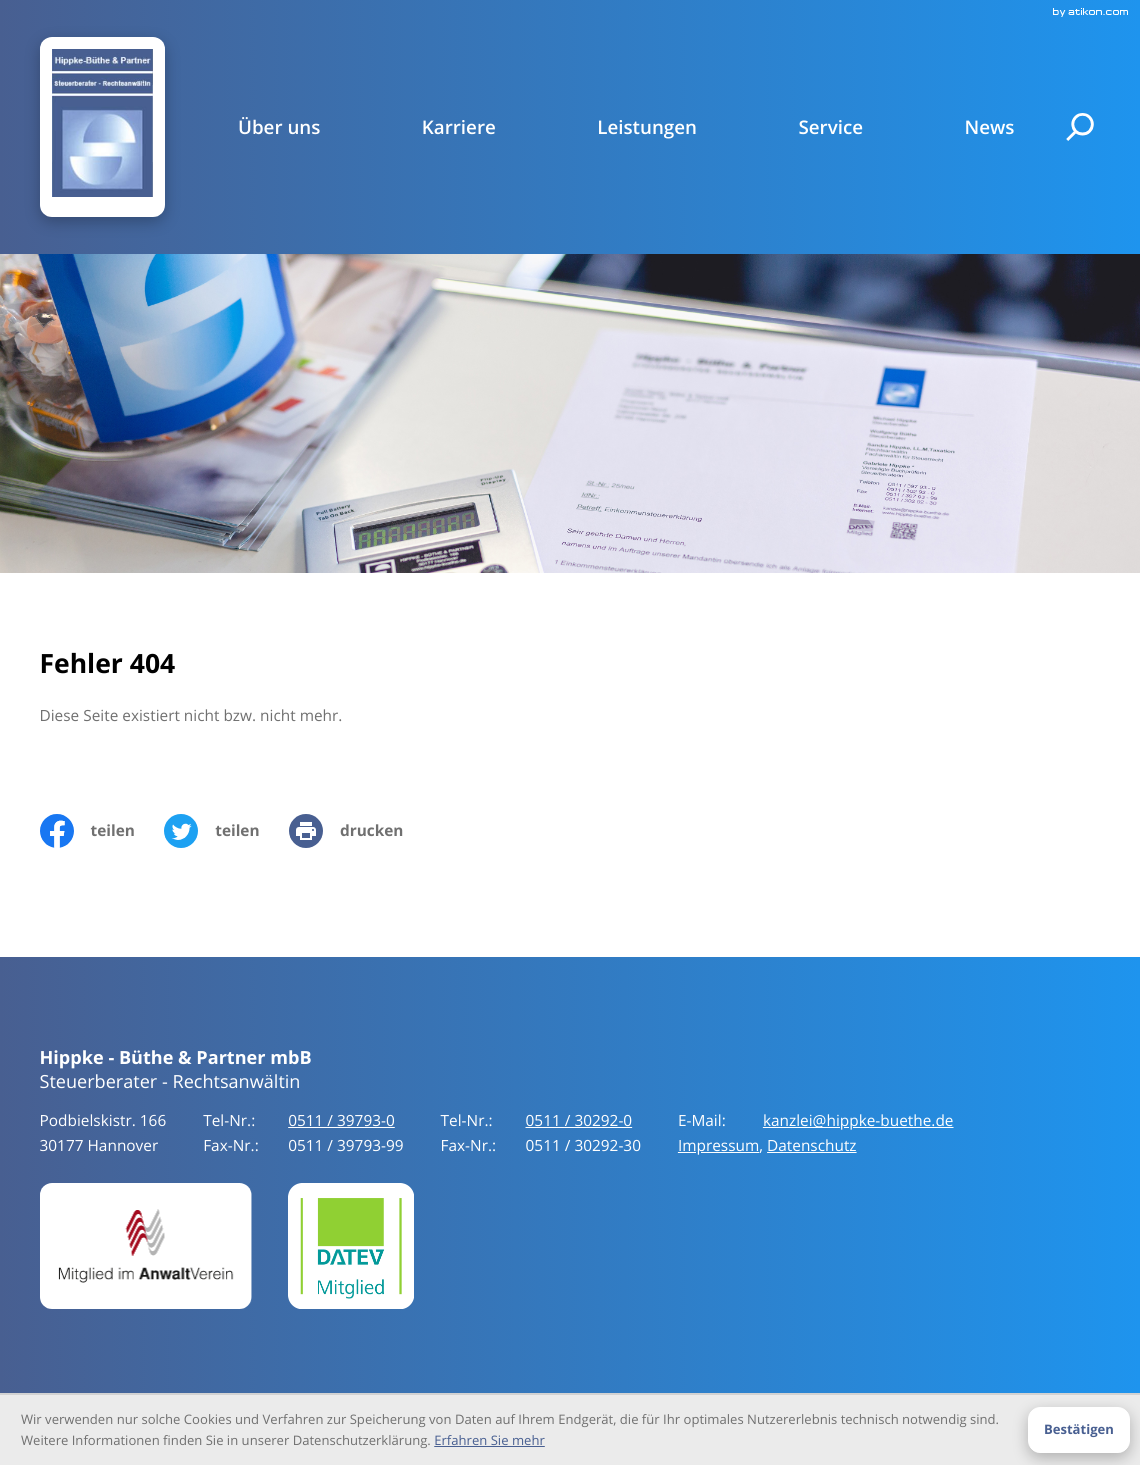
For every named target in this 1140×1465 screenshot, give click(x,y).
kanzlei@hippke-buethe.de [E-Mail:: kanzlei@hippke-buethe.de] (858, 1121)
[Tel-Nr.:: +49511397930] (341, 1121)
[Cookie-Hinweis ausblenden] (1078, 1430)
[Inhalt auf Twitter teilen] (226, 831)
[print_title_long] (361, 831)
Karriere (459, 127)
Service (830, 127)
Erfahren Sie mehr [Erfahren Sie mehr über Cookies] (489, 1440)
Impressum (718, 1146)
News (989, 127)
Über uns (279, 127)
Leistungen (647, 127)
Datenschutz (812, 1146)
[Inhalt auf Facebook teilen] (102, 831)
